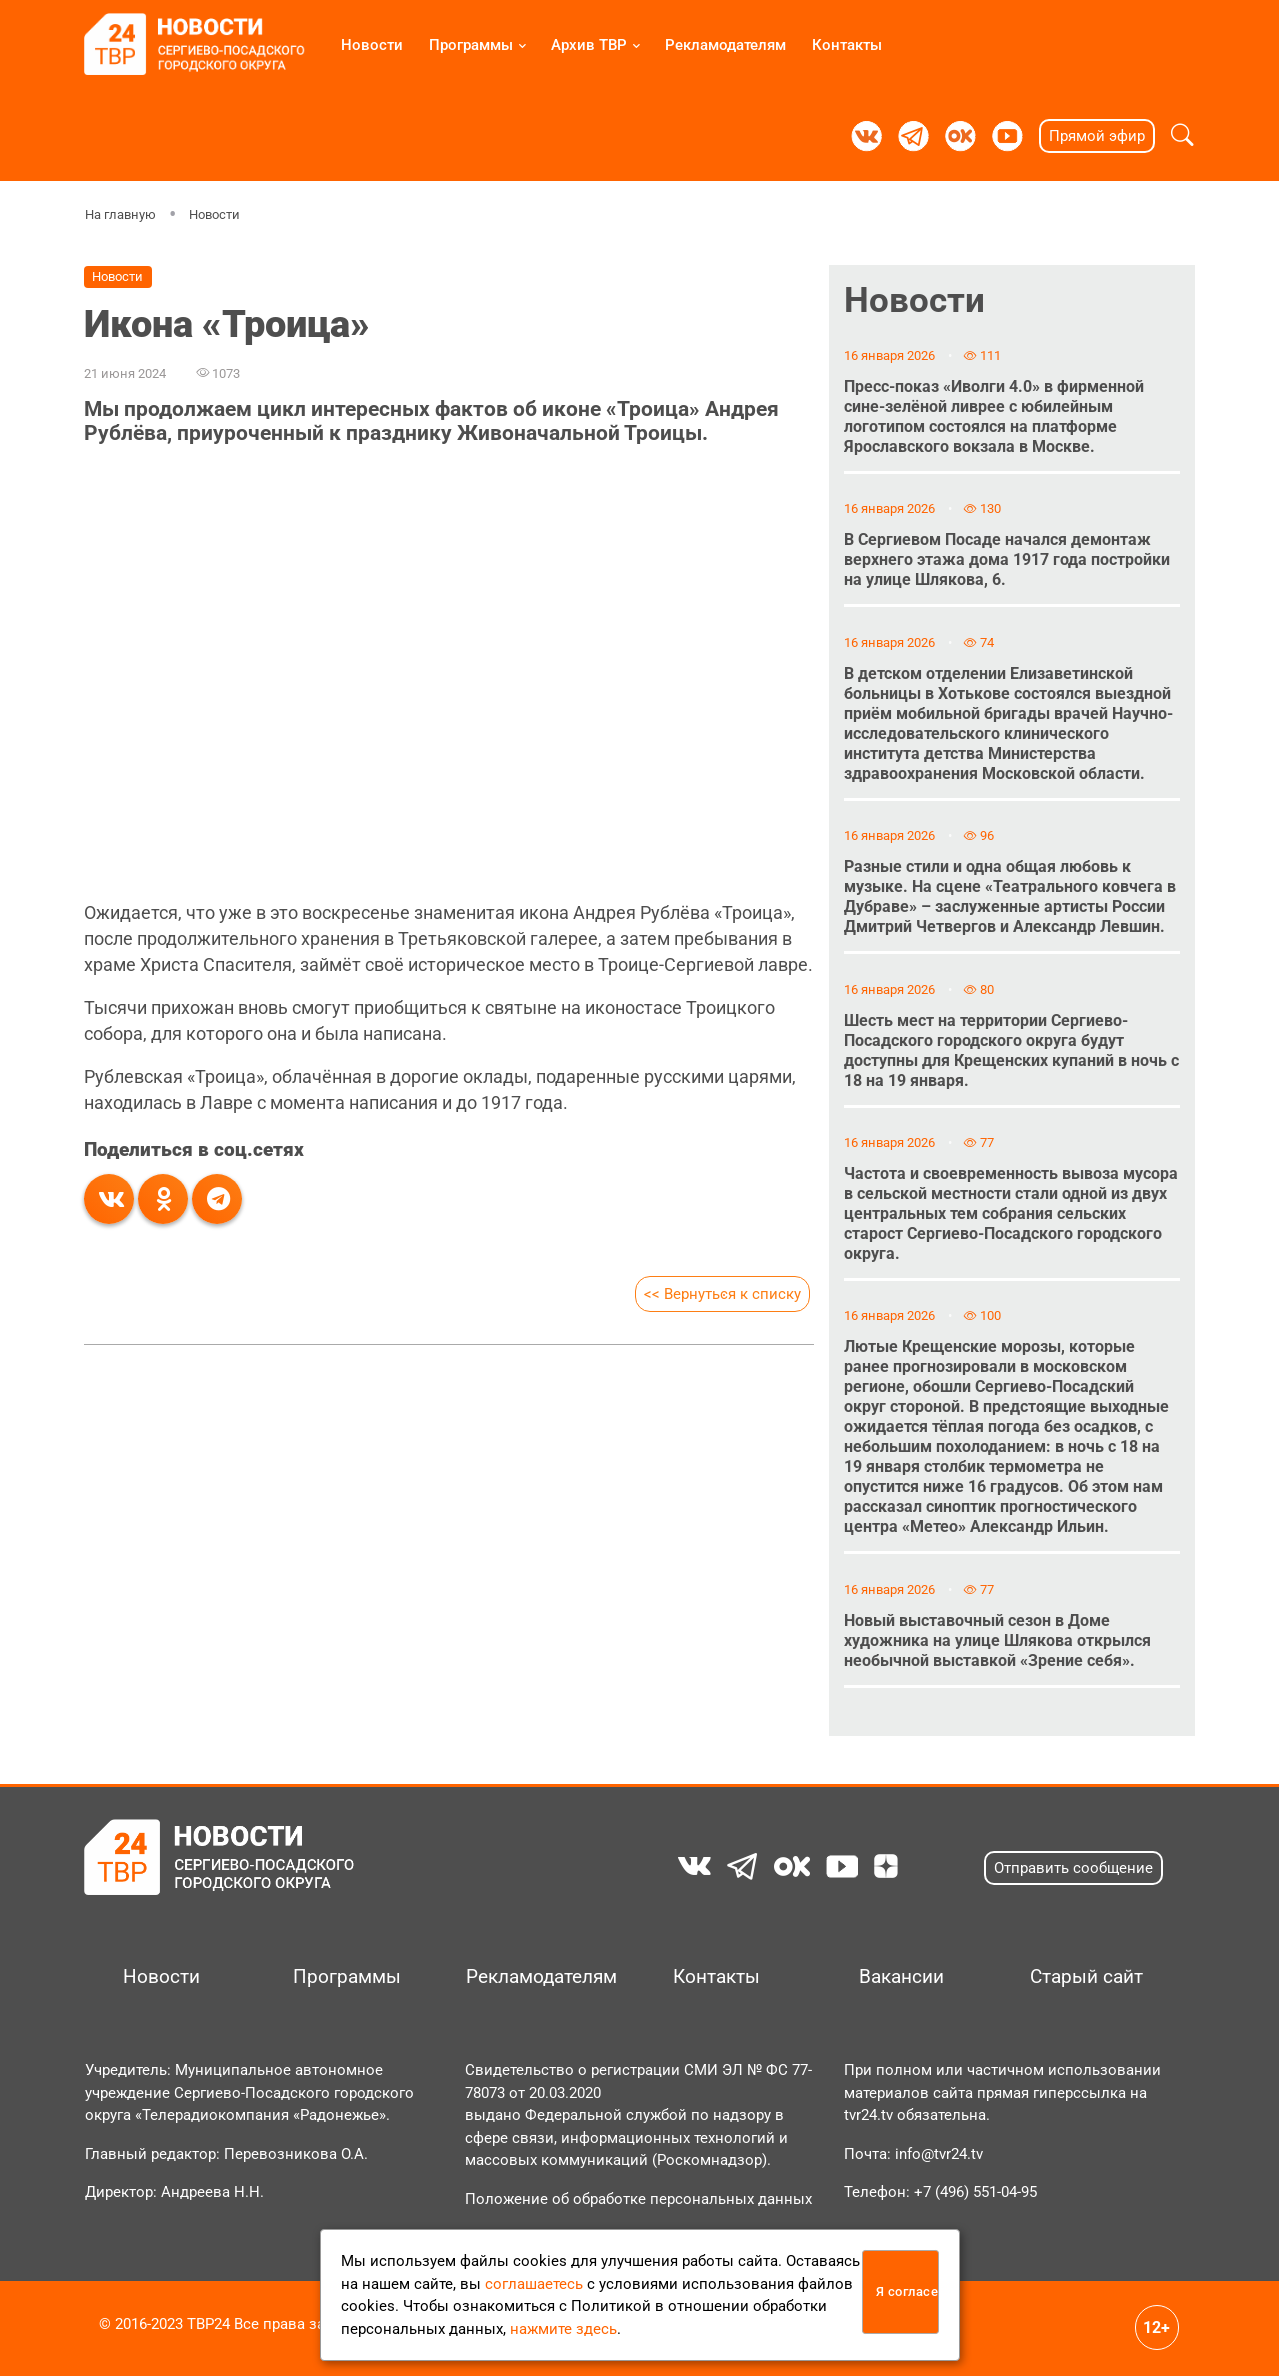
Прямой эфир (1097, 136)
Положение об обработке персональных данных (638, 2199)
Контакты (847, 45)
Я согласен (907, 2291)
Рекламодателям (725, 45)
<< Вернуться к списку (722, 1294)
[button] (1182, 136)
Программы (471, 45)
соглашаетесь (534, 2284)
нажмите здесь (563, 2329)
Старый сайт (1086, 1977)
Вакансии (901, 1977)
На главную (120, 214)
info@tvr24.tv (939, 2154)
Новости (372, 45)
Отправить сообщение (1073, 1868)
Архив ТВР (589, 45)
